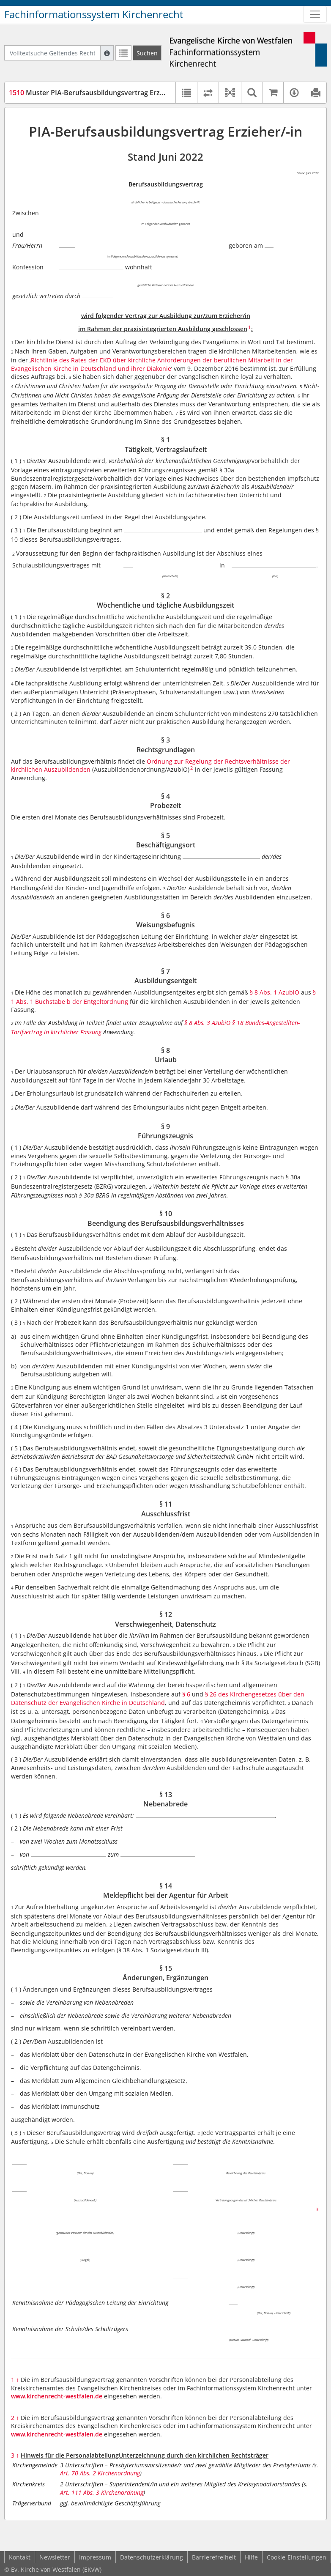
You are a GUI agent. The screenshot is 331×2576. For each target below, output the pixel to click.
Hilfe (251, 2557)
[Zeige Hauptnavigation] (315, 14)
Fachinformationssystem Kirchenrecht (93, 14)
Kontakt (19, 2557)
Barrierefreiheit (214, 2557)
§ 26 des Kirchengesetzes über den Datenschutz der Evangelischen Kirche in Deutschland (157, 1698)
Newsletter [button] (54, 2557)
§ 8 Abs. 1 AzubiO (274, 992)
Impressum (95, 2557)
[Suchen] (147, 52)
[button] (230, 92)
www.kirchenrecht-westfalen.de (56, 2396)
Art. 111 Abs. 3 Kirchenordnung (101, 2492)
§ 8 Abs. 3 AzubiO (207, 1023)
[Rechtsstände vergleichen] (208, 92)
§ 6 (187, 1694)
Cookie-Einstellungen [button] (296, 2557)
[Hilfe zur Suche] (107, 52)
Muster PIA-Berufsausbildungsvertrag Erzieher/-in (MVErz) (111, 92)
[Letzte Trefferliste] (123, 52)
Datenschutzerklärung (151, 2557)
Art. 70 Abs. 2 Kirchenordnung (100, 2473)
